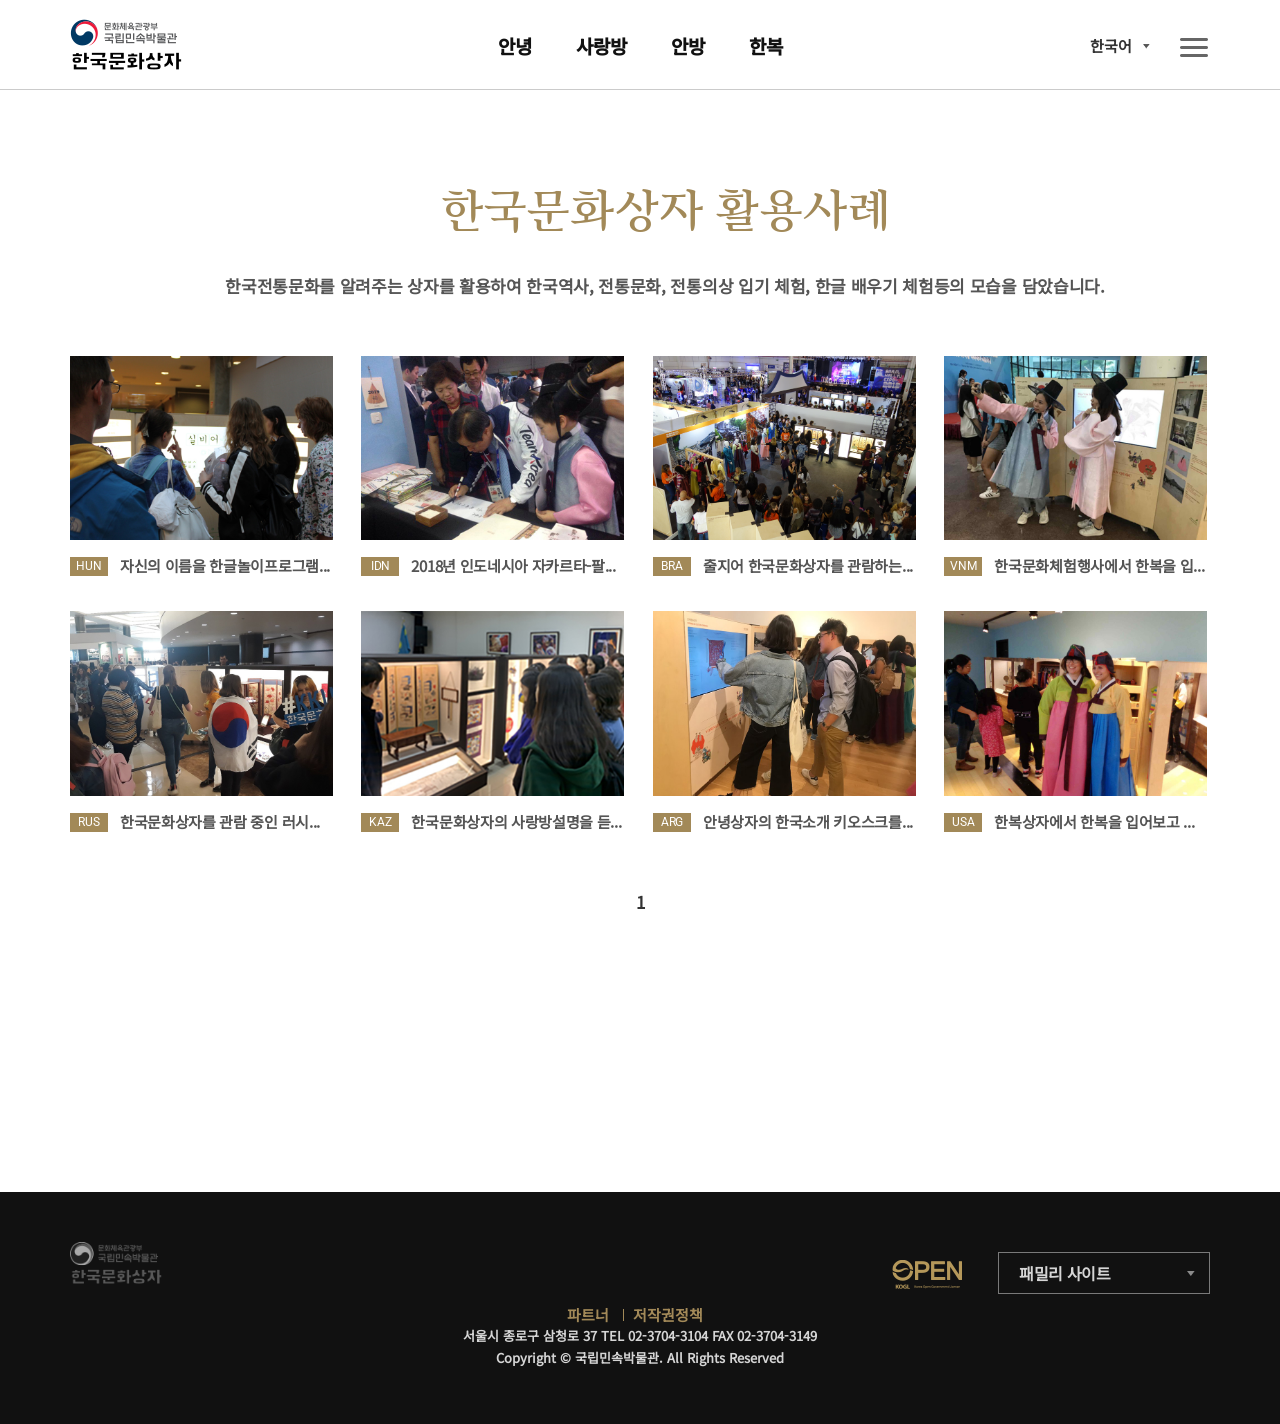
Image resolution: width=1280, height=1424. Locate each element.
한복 (766, 45)
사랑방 (601, 45)
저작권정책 (668, 1314)
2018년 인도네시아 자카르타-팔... (513, 565)
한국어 (1111, 45)
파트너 (588, 1314)
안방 (688, 45)
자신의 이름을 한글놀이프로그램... (225, 565)
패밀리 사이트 (1065, 1273)
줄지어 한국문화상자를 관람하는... (808, 565)
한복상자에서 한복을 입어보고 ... (1094, 821)
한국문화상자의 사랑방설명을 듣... (516, 821)
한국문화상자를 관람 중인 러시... (220, 821)
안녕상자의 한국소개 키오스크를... (808, 821)
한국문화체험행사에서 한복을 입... (1099, 565)
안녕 (515, 45)
